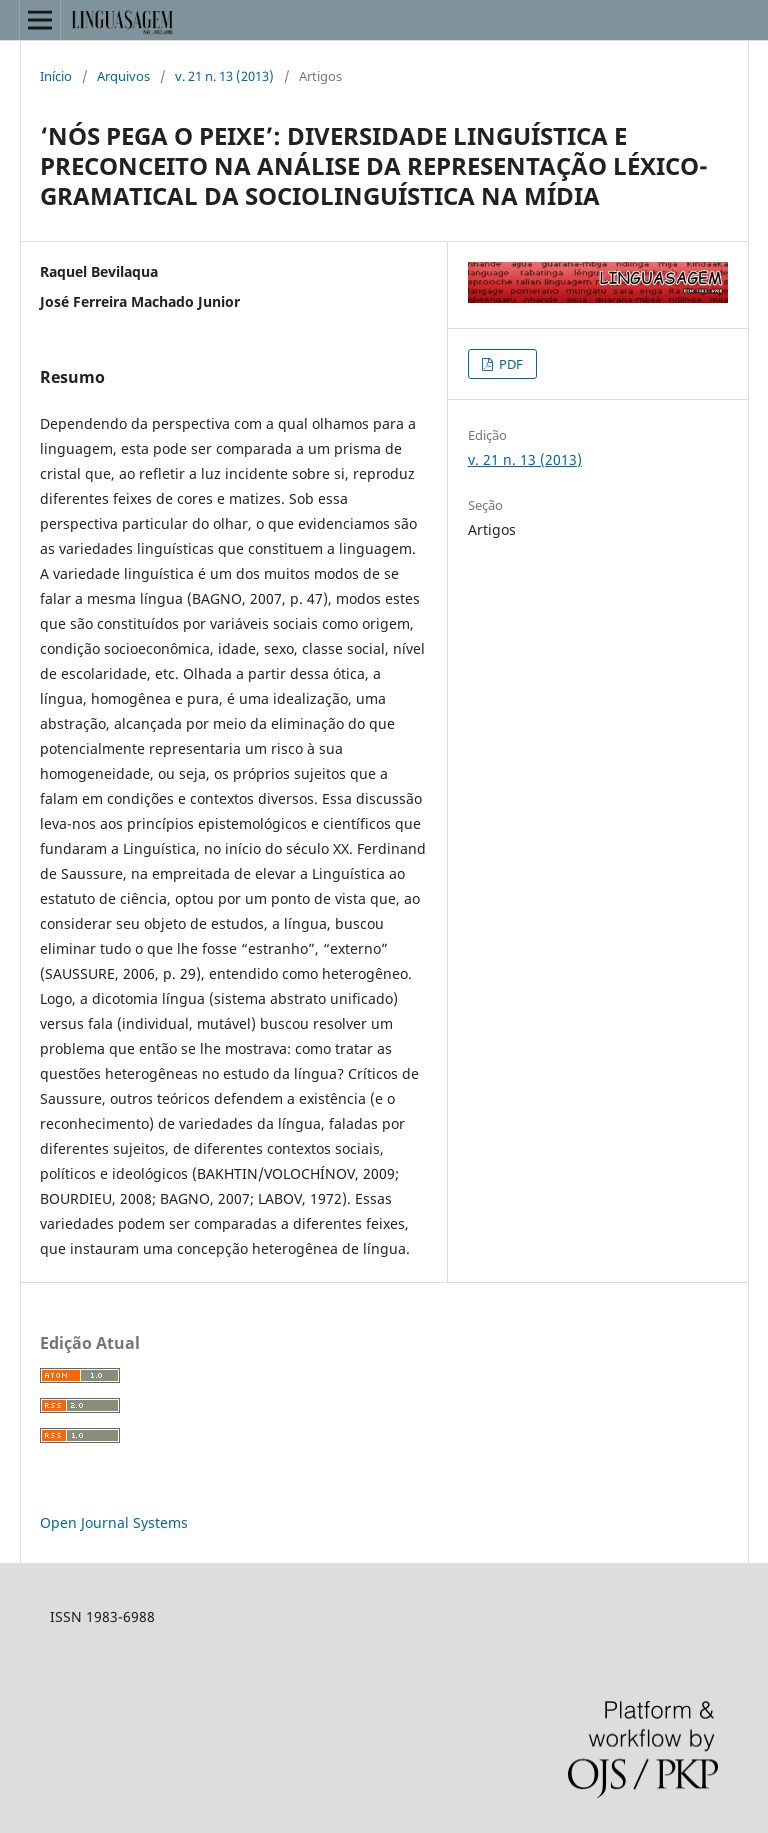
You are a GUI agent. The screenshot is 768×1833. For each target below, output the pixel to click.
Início (56, 76)
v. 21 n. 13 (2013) (224, 76)
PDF (509, 364)
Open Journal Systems (114, 1522)
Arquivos (123, 76)
